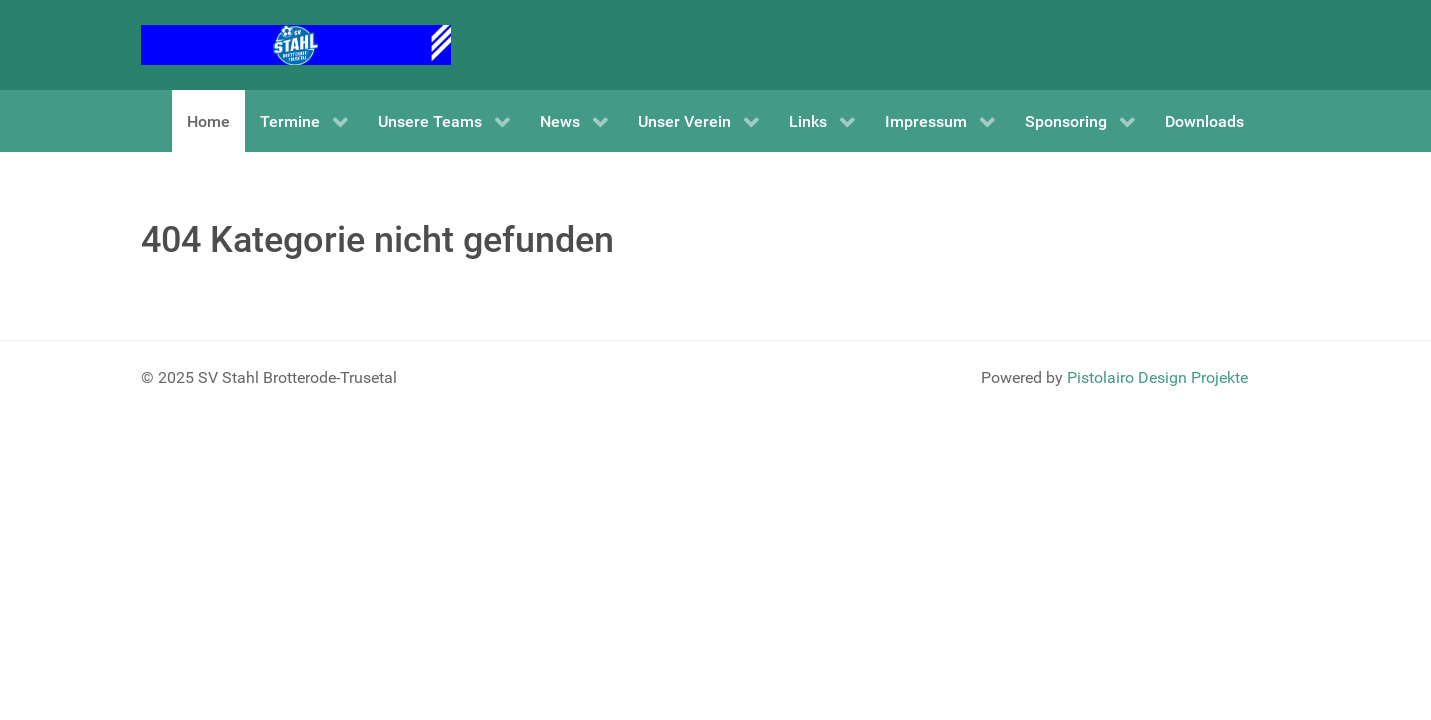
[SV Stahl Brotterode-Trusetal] (296, 43)
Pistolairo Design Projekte (1157, 377)
